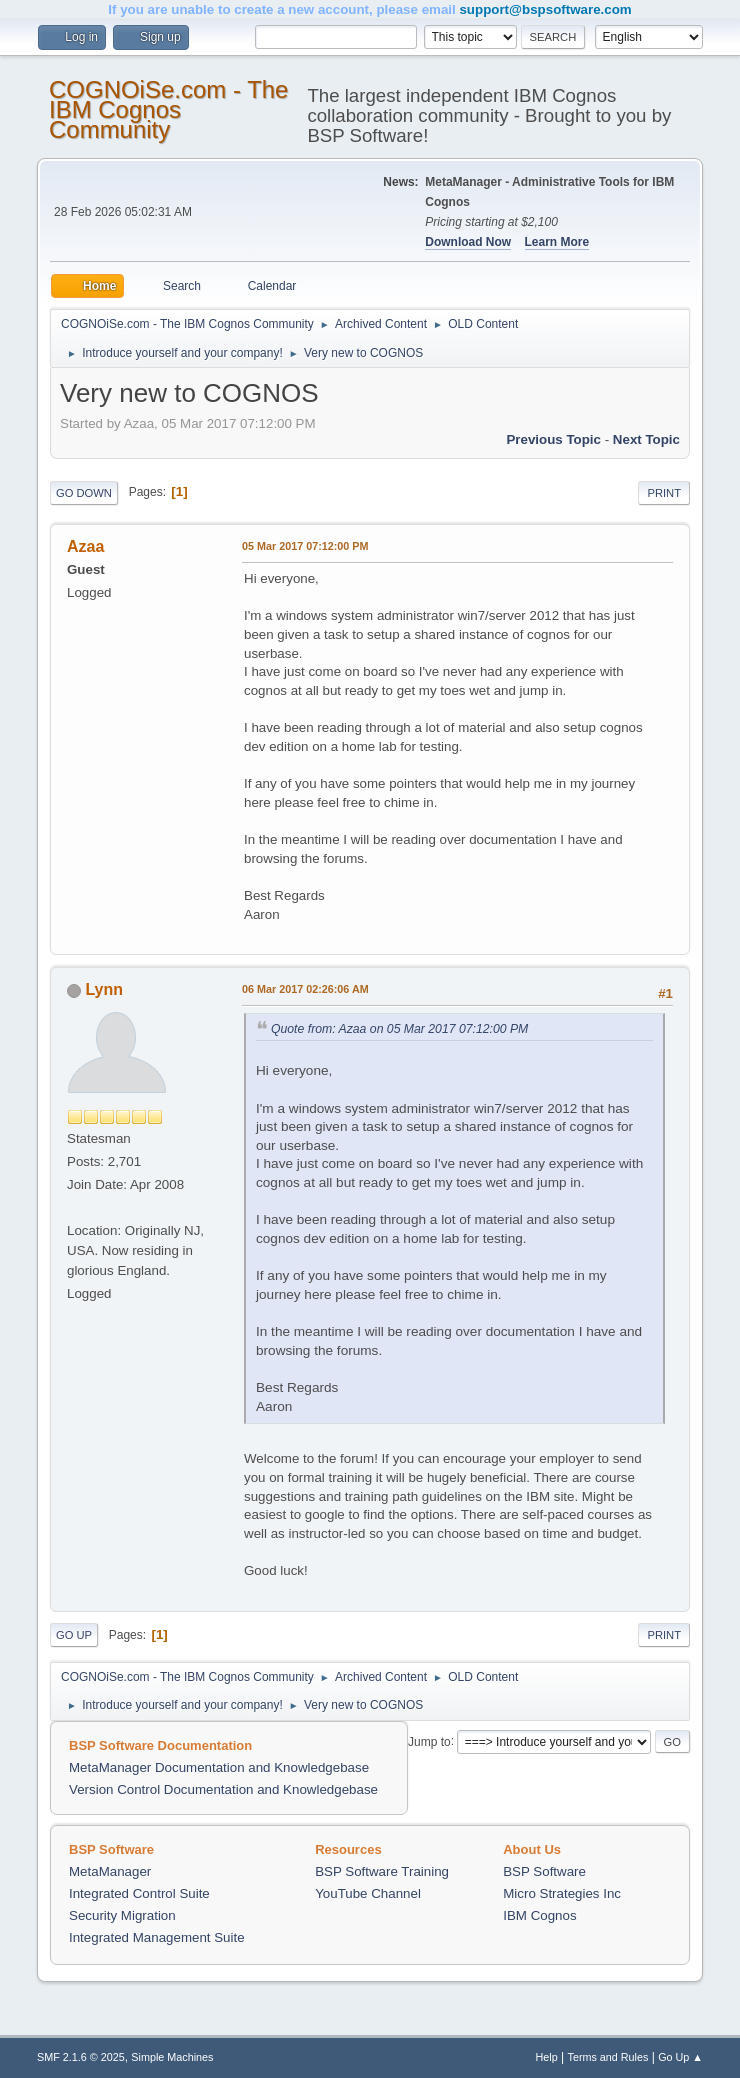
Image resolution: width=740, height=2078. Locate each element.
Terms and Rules (608, 2057)
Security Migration (122, 1915)
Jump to (429, 1741)
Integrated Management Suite (157, 1937)
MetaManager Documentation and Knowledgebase (219, 1767)
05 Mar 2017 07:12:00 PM (305, 546)
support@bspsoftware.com (545, 9)
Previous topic (553, 439)
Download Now (468, 242)
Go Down (84, 493)
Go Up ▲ (680, 2057)
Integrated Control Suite (139, 1893)
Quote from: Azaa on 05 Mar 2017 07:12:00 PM (399, 1029)
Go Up (74, 1635)
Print (664, 493)
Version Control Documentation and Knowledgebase (223, 1789)
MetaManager (110, 1871)
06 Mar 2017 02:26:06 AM (305, 989)
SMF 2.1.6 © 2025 (81, 2057)
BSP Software (544, 1871)
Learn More (557, 242)
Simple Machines (172, 2057)
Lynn (104, 989)
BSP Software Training (382, 1871)
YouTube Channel (368, 1893)
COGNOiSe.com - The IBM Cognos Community (168, 109)
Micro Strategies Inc (562, 1893)
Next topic (646, 439)
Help (547, 2057)
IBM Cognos (539, 1915)
